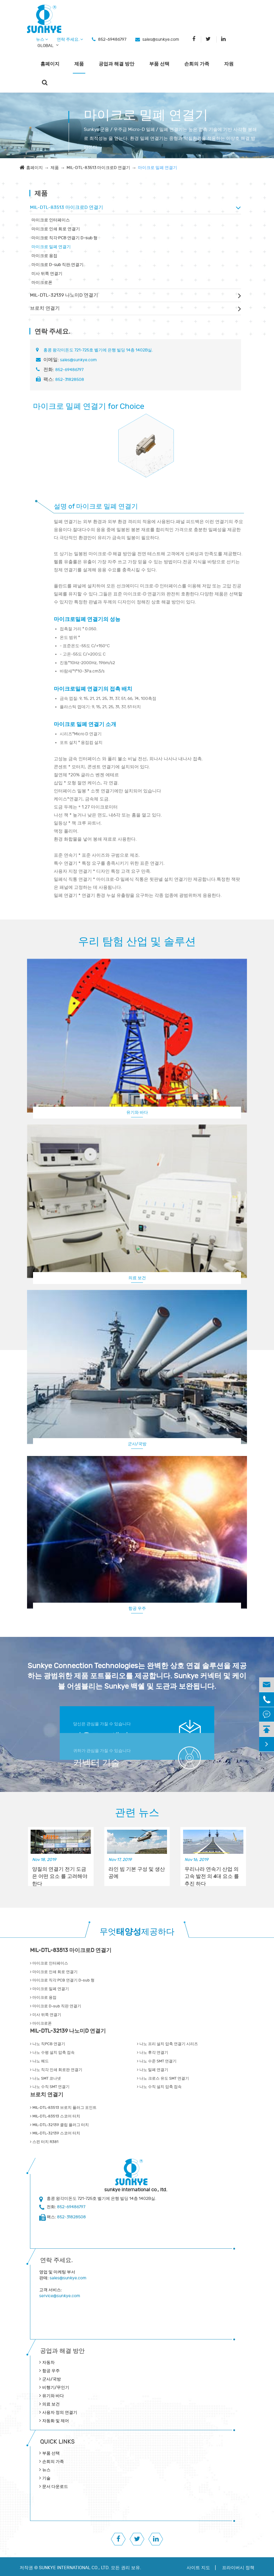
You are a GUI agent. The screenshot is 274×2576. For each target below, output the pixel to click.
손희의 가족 (196, 64)
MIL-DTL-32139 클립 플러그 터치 (59, 2125)
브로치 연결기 (45, 308)
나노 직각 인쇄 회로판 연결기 (56, 2069)
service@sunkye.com (59, 2295)
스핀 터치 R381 (44, 2141)
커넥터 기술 (96, 1763)
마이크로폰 (42, 282)
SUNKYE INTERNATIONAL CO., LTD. (74, 2567)
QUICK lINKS (57, 2441)
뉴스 (42, 39)
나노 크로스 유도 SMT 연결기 (163, 2078)
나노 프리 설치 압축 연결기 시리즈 (167, 2044)
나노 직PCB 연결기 (47, 2044)
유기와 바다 (137, 1112)
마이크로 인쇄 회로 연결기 (56, 229)
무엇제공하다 (137, 1932)
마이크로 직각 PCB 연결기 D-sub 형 (64, 237)
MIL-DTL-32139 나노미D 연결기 (64, 295)
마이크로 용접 (44, 255)
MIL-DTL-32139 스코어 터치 (55, 2133)
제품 (79, 64)
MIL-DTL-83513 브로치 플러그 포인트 (63, 2107)
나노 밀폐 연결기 (152, 2069)
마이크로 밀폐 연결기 (157, 167)
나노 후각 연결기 (152, 2052)
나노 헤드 (39, 2061)
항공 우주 (137, 1608)
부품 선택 (159, 64)
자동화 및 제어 (55, 2420)
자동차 (48, 2362)
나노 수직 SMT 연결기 (50, 2086)
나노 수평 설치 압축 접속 (52, 2052)
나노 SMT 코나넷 (45, 2078)
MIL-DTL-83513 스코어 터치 (55, 2116)
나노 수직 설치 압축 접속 (159, 2086)
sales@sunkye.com (160, 39)
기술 (46, 2478)
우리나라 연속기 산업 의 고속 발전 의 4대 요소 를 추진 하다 (212, 1873)
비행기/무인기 (55, 2387)
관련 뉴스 (137, 1813)
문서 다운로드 (55, 2486)
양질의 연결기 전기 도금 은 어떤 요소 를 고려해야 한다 (59, 1873)
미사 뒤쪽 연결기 (47, 273)
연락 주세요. (70, 39)
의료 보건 (137, 1277)
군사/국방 (137, 1443)
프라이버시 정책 (238, 2567)
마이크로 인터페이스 (51, 220)
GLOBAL (45, 45)
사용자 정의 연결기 (59, 2412)
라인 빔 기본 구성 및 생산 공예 (136, 1872)
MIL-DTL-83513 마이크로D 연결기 (98, 167)
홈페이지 (49, 64)
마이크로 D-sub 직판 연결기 (58, 264)
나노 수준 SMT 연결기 (157, 2061)
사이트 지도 (198, 2567)
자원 (229, 64)
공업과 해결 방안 (116, 64)
